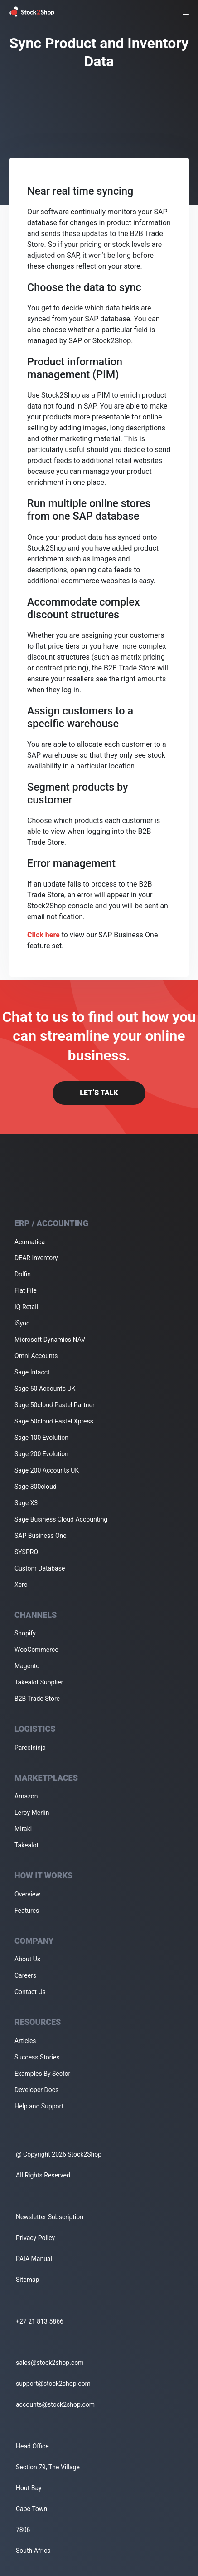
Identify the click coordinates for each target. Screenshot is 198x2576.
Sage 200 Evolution (41, 1454)
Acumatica (29, 1242)
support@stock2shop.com (53, 2383)
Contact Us (30, 1991)
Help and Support (38, 2106)
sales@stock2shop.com (49, 2362)
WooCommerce (36, 1649)
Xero (21, 1584)
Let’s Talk (99, 1093)
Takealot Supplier (38, 1682)
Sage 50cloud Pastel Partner (54, 1405)
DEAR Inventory (36, 1257)
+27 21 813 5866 (39, 2321)
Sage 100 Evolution (41, 1437)
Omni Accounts (36, 1355)
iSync (21, 1323)
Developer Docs (36, 2089)
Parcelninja (30, 1747)
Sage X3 (26, 1503)
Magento (26, 1666)
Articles (25, 2040)
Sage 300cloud (35, 1486)
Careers (25, 1975)
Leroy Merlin (31, 1812)
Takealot (26, 1845)
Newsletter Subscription (49, 2217)
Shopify (25, 1633)
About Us (27, 1959)
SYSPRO (26, 1552)
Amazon (26, 1796)
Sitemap (27, 2279)
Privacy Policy (35, 2237)
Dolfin (22, 1274)
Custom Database (39, 1568)
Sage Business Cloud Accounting (60, 1519)
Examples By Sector (42, 2073)
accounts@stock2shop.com (55, 2404)
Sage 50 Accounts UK (44, 1388)
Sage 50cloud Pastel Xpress (53, 1421)
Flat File (25, 1290)
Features (26, 1910)
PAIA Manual (34, 2258)
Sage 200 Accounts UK (46, 1470)
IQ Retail (26, 1306)
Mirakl (23, 1828)
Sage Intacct (32, 1372)
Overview (27, 1894)
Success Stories (37, 2057)
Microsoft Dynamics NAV (49, 1339)
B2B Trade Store (37, 1698)
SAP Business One (40, 1535)
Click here (43, 935)
